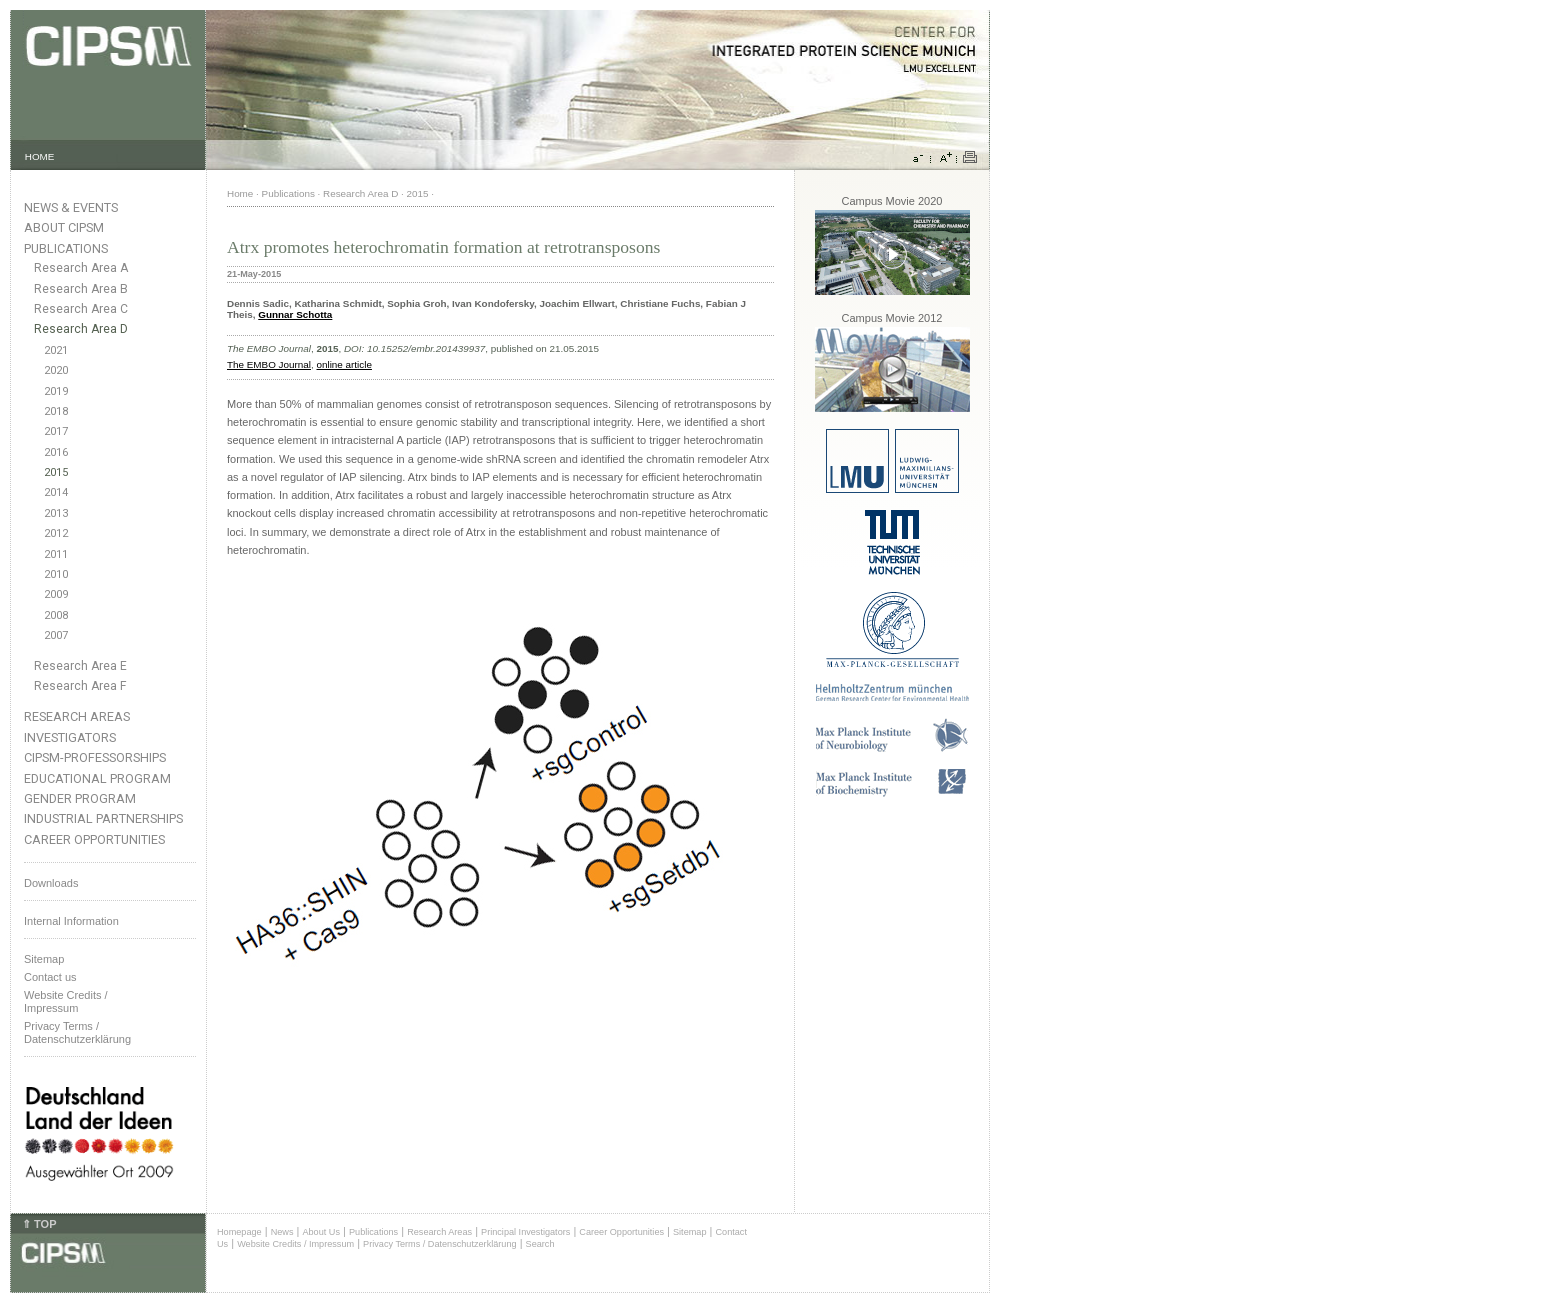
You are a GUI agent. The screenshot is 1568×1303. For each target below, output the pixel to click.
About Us (321, 1232)
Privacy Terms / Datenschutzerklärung (77, 1032)
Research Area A (81, 268)
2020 (56, 370)
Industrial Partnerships (103, 818)
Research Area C (81, 309)
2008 (56, 615)
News (282, 1232)
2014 (56, 492)
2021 (56, 350)
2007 (56, 635)
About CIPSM (64, 227)
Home (240, 193)
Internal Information (71, 921)
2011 (56, 554)
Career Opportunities (94, 839)
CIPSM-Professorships (95, 757)
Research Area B (81, 289)
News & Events (71, 207)
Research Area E (80, 666)
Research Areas (77, 716)
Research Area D (81, 329)
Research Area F (80, 686)
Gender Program (80, 798)
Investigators (70, 737)
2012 (56, 533)
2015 (56, 472)
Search (540, 1244)
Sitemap (44, 959)
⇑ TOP (39, 1224)
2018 (56, 411)
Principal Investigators (525, 1232)
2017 (56, 431)
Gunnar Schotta (295, 314)
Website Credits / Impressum (295, 1244)
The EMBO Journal (269, 364)
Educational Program (97, 778)
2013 (56, 513)
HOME (40, 156)
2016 (56, 452)
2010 (56, 574)
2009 (56, 594)
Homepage (239, 1232)
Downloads (51, 883)
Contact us (50, 977)
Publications (66, 248)
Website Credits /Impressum (66, 1001)
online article (343, 364)
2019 (56, 391)
